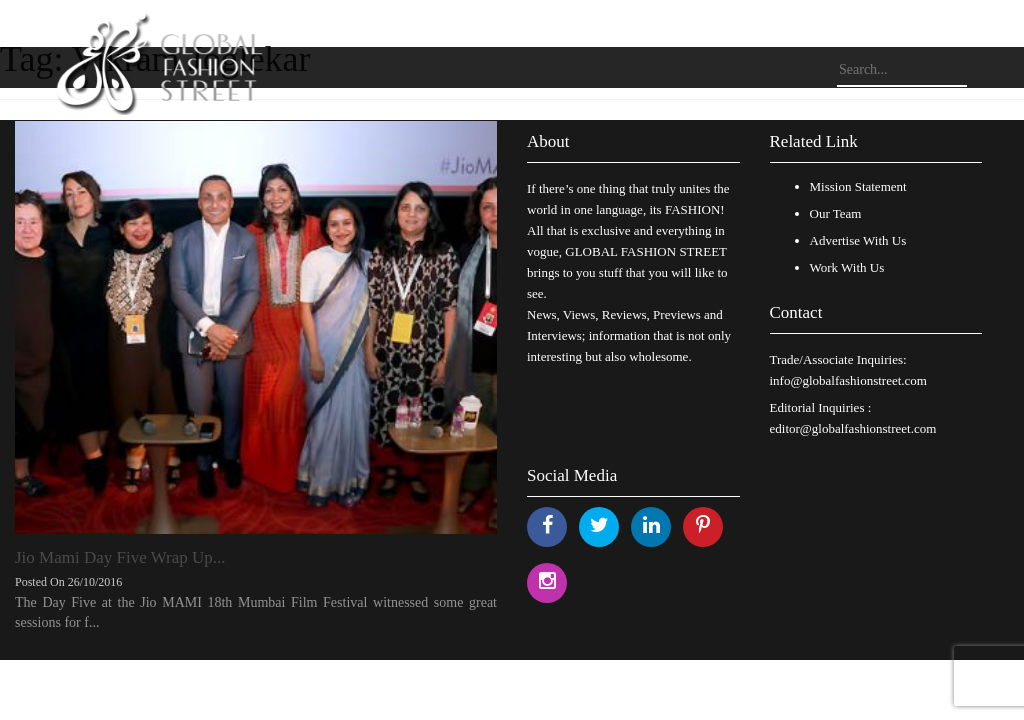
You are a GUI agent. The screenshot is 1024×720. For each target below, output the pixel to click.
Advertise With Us (858, 240)
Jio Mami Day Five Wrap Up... (120, 557)
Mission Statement (858, 186)
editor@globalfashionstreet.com (853, 428)
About (548, 141)
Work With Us (847, 267)
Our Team (836, 213)
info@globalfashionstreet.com (848, 380)
